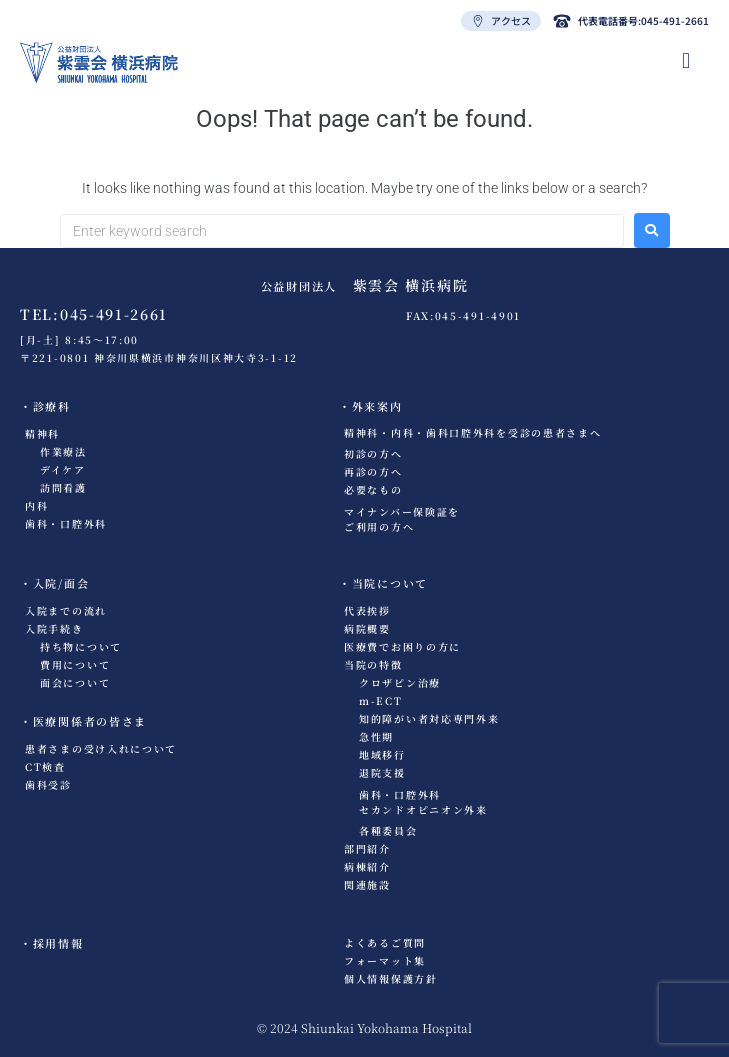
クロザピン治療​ (400, 682)
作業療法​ (63, 451)
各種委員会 (388, 830)
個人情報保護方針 (391, 978)
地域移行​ (382, 754)
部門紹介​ (367, 848)
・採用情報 (52, 943)
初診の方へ (373, 453)
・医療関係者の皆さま (83, 721)
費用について (75, 664)
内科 (36, 505)
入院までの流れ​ (66, 610)
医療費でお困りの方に (402, 646)
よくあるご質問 (385, 942)
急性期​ (376, 736)
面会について (75, 682)
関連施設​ (367, 884)
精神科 (42, 433)
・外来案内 (371, 406)
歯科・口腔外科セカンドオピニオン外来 (423, 802)
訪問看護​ (63, 487)
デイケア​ (63, 469)
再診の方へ (373, 471)
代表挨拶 (367, 610)
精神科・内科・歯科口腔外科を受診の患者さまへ (472, 432)
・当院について (383, 583)
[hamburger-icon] (686, 61)
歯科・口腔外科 (66, 523)
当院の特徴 (373, 664)
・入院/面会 (54, 583)
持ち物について (81, 646)
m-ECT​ (381, 700)
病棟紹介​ (367, 866)
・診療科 (45, 406)
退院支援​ (382, 772)
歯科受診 (48, 784)
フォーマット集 (385, 960)
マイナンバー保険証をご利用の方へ (402, 519)
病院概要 (367, 628)
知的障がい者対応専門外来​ (429, 718)
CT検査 (45, 766)
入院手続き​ (54, 628)
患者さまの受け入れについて (101, 748)
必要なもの (373, 489)
